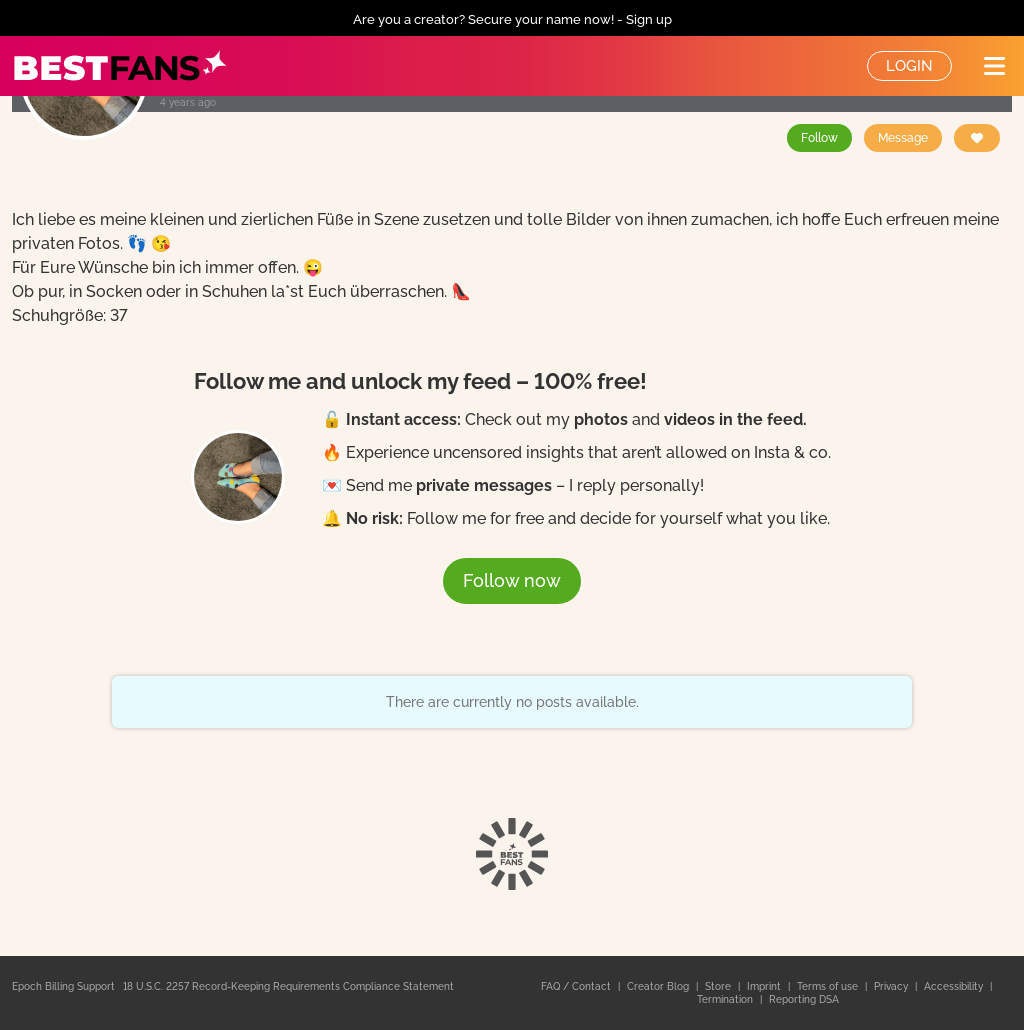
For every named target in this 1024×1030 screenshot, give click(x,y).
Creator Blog (659, 986)
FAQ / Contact (577, 986)
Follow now (512, 580)
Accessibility (955, 986)
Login (909, 66)
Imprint (765, 986)
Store (719, 986)
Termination (726, 999)
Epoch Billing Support (63, 986)
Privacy (892, 986)
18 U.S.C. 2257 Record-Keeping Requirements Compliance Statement (288, 986)
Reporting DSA (804, 999)
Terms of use (829, 986)
